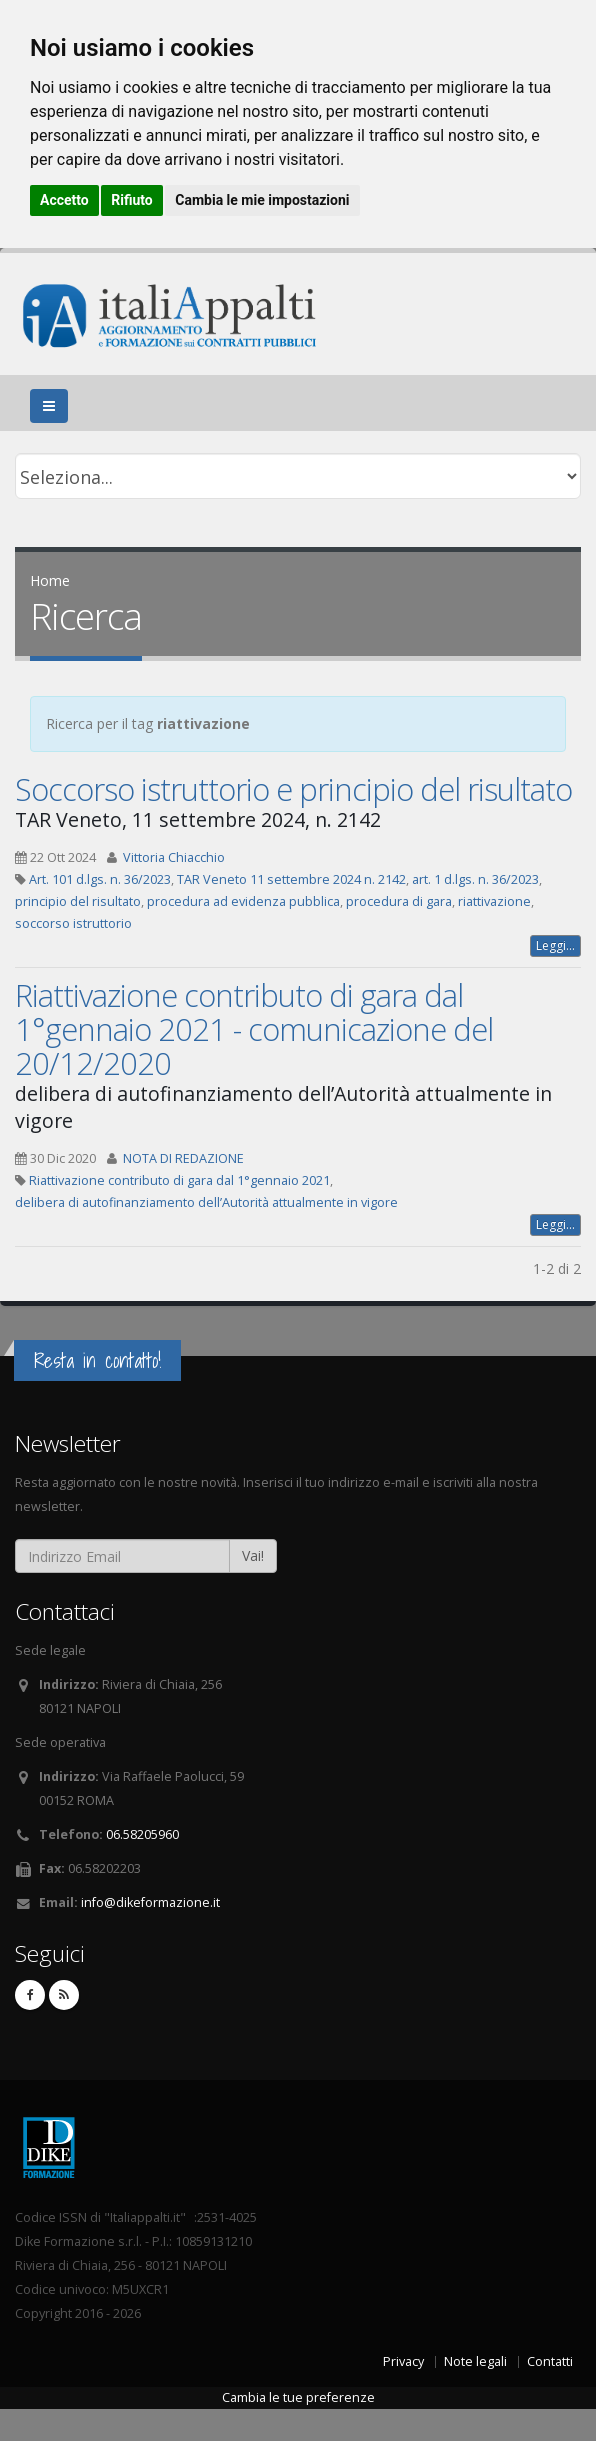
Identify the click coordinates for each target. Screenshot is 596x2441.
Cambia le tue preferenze (298, 2397)
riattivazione (494, 901)
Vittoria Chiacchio (174, 857)
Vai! (253, 1555)
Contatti (550, 2361)
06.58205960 (142, 1834)
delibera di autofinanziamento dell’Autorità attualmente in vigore (206, 1202)
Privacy (403, 2361)
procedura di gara (399, 901)
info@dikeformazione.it (150, 1902)
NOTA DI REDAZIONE (183, 1158)
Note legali (475, 2361)
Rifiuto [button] (132, 200)
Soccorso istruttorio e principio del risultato (293, 789)
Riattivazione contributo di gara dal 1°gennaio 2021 (179, 1180)
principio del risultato (78, 901)
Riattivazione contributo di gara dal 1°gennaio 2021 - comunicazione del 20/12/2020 (254, 1029)
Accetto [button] (64, 200)
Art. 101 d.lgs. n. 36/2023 (100, 879)
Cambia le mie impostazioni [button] (262, 200)
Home (50, 580)
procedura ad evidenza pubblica (243, 901)
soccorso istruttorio (73, 923)
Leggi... (555, 945)
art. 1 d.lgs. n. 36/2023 (475, 879)
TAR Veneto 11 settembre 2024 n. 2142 (291, 879)
